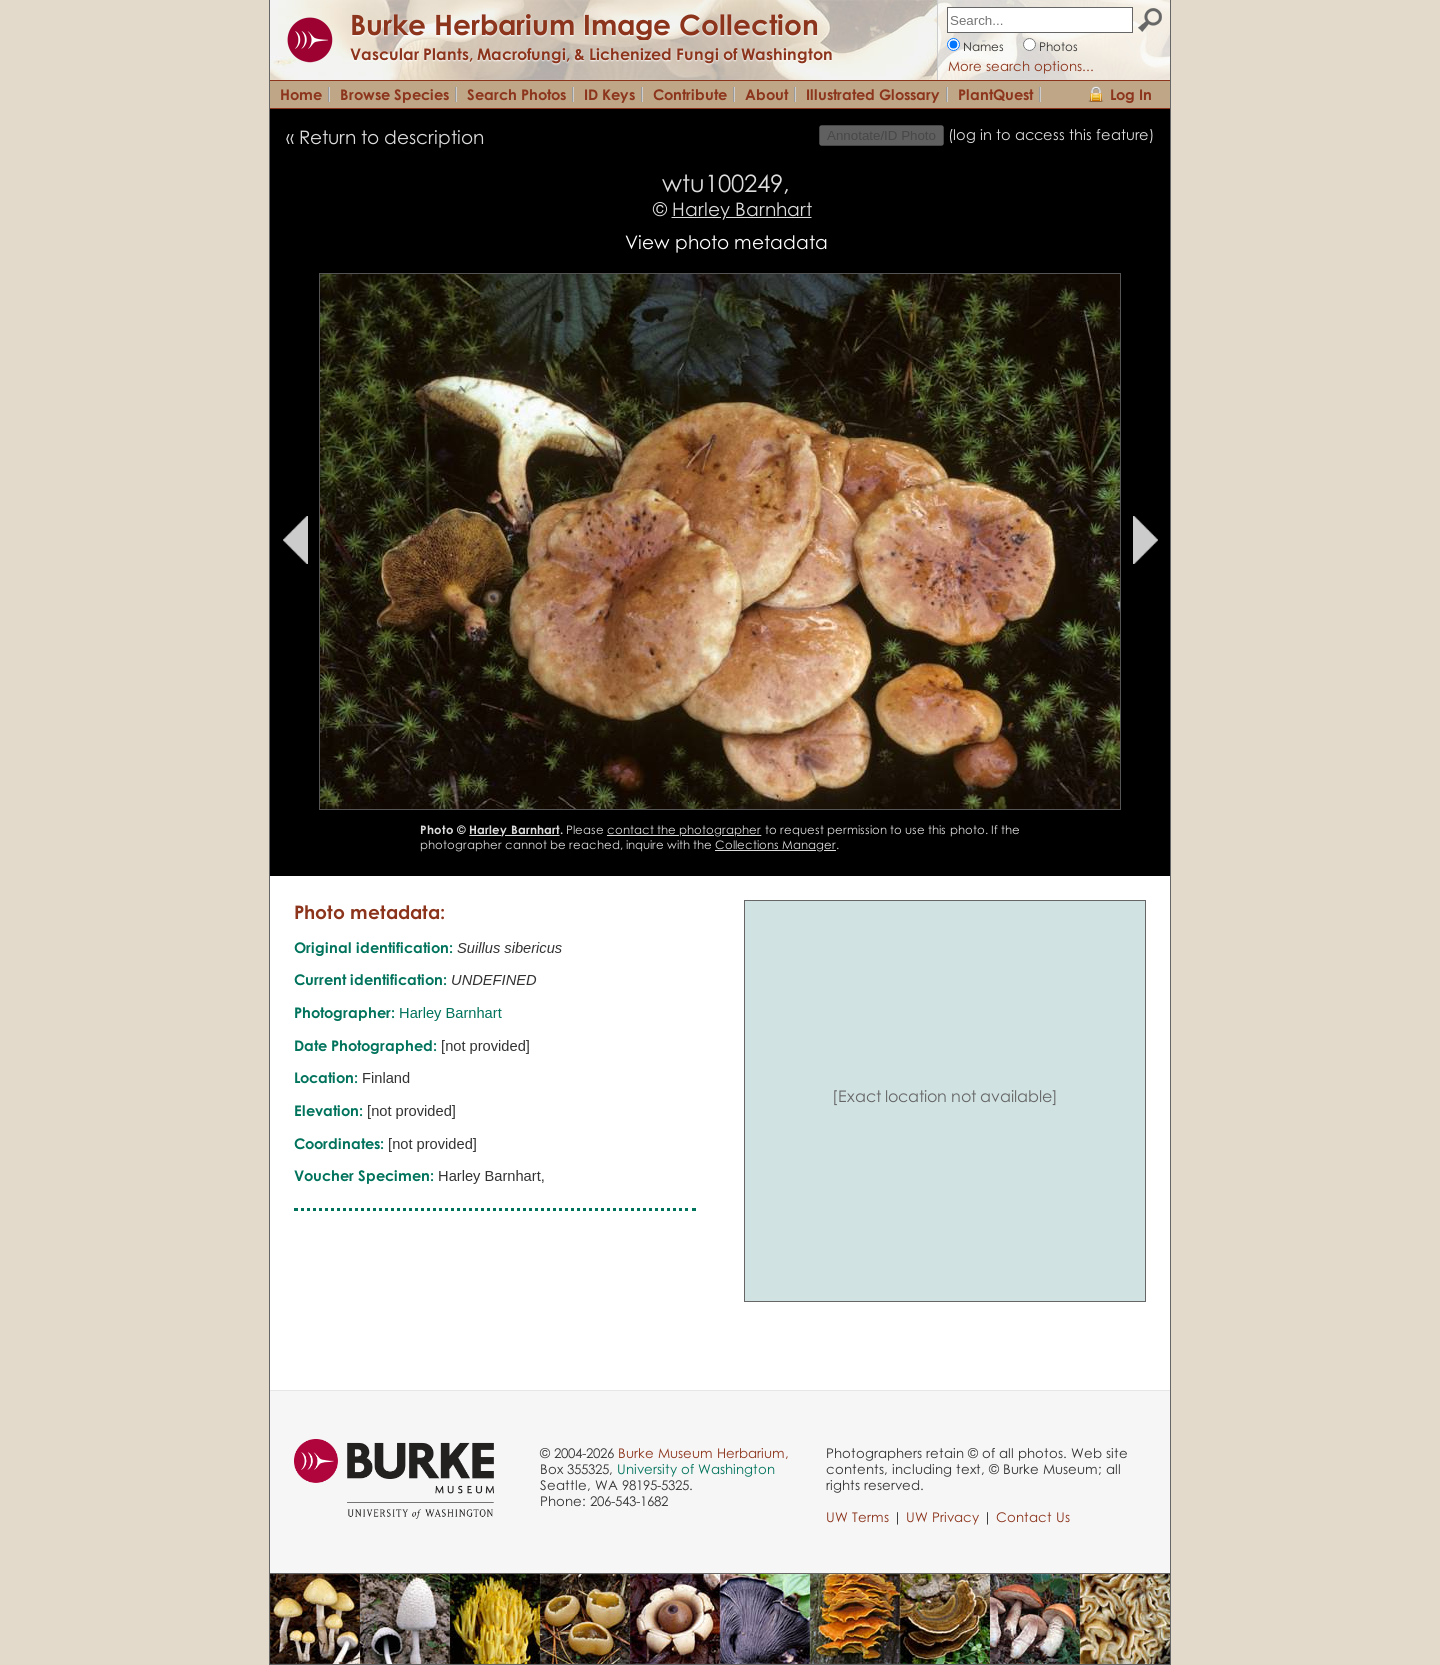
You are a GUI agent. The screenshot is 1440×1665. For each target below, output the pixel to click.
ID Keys (609, 94)
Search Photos (516, 94)
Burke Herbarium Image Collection (584, 24)
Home (301, 94)
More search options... (1021, 66)
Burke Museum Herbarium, (703, 1453)
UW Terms (857, 1517)
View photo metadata (726, 241)
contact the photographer (684, 829)
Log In (1131, 94)
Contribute (690, 94)
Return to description (391, 136)
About (766, 94)
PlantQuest (995, 94)
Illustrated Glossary (873, 94)
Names (983, 46)
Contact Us (1033, 1517)
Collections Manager (775, 844)
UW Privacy (942, 1517)
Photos (1058, 46)
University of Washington (696, 1469)
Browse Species (394, 94)
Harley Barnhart (742, 208)
